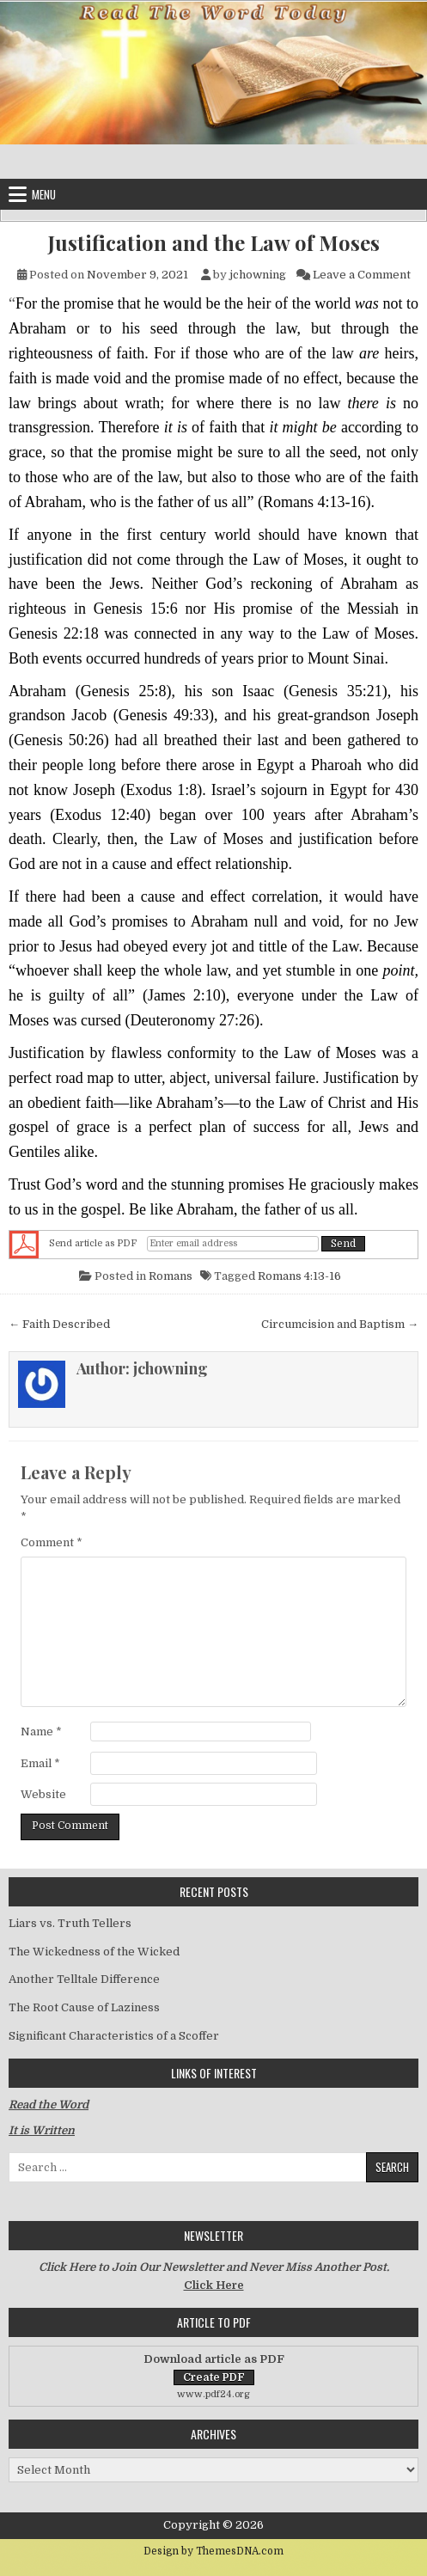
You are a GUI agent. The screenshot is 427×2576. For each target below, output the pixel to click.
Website (43, 1794)
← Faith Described (59, 1324)
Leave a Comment (362, 274)
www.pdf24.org (213, 2394)
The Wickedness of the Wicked (94, 1951)
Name (41, 1731)
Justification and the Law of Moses (214, 242)
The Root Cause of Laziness (84, 2007)
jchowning (257, 274)
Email (40, 1763)
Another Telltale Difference (84, 1979)
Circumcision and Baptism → (339, 1324)
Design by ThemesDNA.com (213, 2551)
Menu (44, 194)
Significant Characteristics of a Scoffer (114, 2035)
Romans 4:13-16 (299, 1276)
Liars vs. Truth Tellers (70, 1923)
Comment (51, 1542)
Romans (170, 1276)
